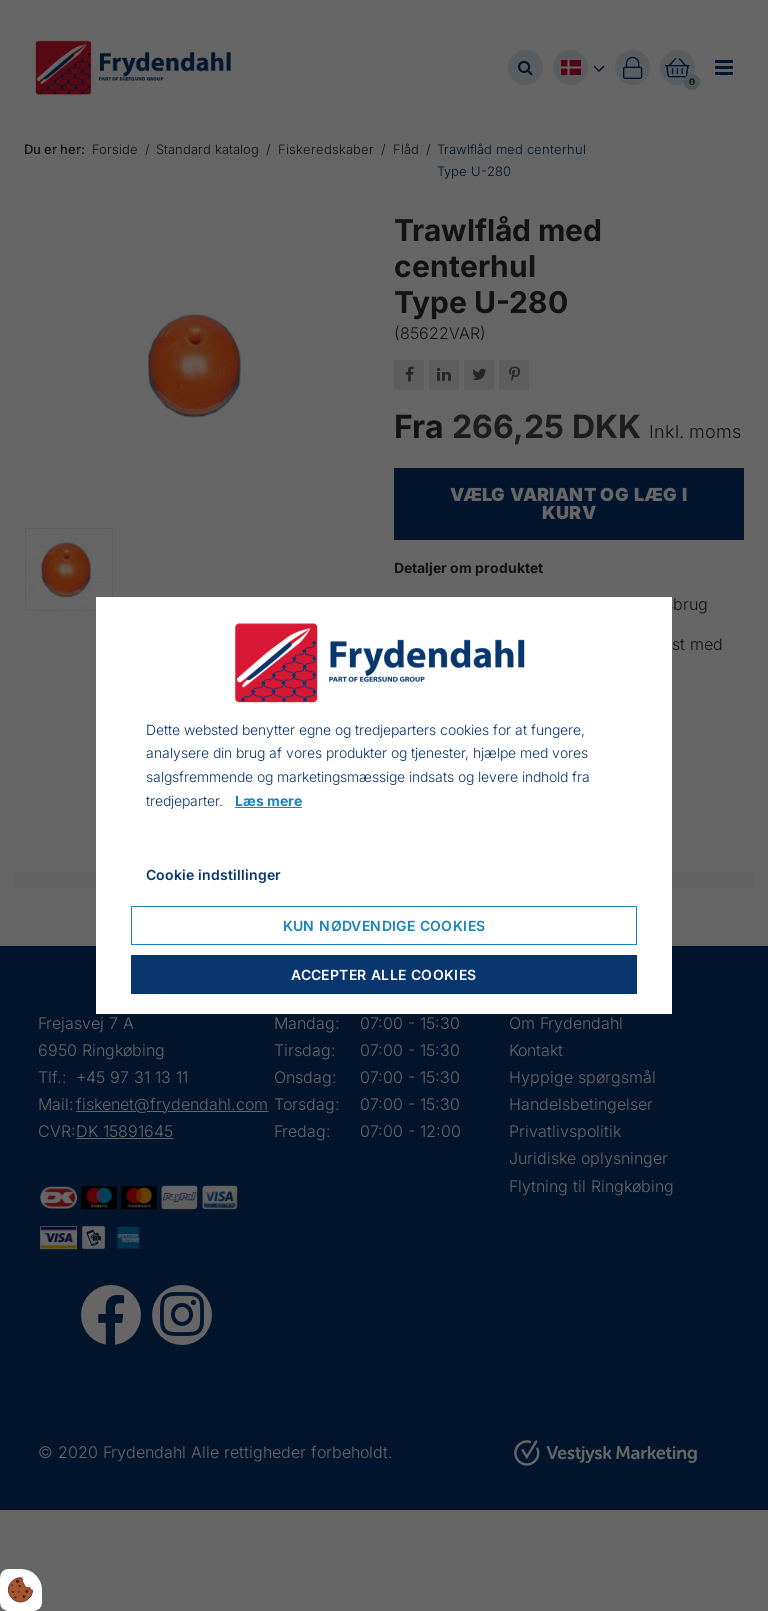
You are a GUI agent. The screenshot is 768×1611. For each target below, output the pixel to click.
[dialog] (384, 806)
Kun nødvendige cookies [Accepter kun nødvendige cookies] (384, 925)
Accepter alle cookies (383, 974)
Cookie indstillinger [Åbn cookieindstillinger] (213, 874)
